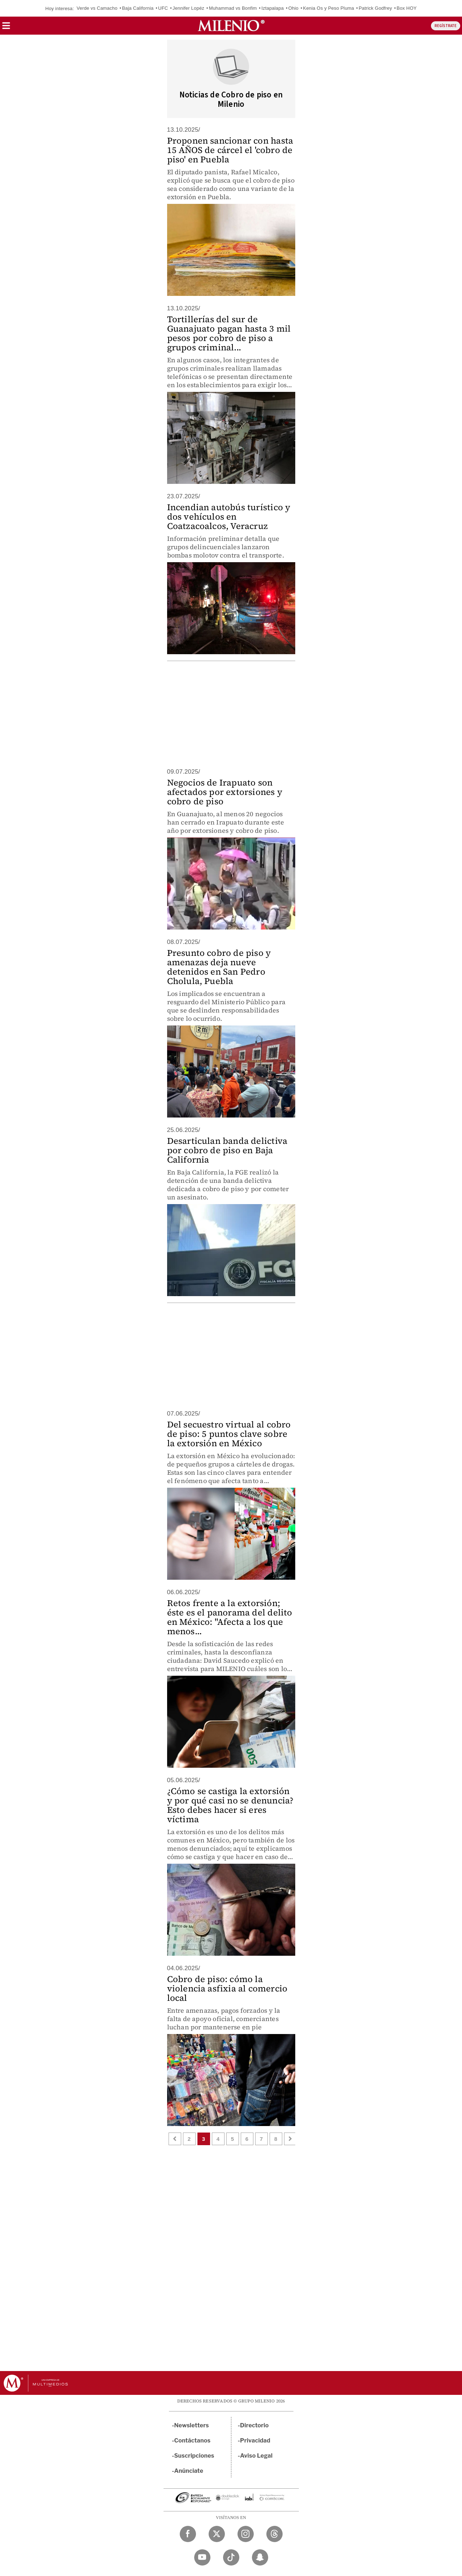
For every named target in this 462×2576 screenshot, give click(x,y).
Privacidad (255, 2440)
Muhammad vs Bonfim (233, 8)
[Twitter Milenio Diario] (217, 2534)
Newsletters (191, 2425)
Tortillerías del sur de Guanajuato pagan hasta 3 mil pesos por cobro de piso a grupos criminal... (229, 333)
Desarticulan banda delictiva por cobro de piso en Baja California (227, 1150)
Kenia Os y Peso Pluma (328, 8)
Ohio (293, 8)
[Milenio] (231, 26)
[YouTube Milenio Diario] (202, 2557)
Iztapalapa (272, 8)
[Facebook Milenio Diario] (188, 2534)
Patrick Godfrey (375, 8)
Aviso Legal (256, 2455)
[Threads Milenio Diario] (274, 2534)
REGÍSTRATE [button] (446, 26)
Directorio (254, 2425)
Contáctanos (192, 2440)
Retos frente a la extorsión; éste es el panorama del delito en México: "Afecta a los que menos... (229, 1617)
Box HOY (407, 8)
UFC (163, 8)
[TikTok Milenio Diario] (231, 2557)
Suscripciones (194, 2455)
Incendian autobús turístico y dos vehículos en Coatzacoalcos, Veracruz (229, 516)
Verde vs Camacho (97, 8)
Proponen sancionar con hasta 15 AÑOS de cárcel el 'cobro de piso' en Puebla (230, 150)
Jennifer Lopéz (188, 8)
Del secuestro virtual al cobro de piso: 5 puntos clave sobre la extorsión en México (229, 1433)
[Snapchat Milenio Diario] (260, 2557)
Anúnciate (188, 2470)
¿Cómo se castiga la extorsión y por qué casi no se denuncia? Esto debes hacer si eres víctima (230, 1805)
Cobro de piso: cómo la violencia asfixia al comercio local (227, 1988)
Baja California (138, 8)
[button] (6, 28)
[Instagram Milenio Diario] (245, 2534)
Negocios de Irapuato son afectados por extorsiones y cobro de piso (224, 792)
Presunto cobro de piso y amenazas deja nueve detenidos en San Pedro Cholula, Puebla (219, 967)
